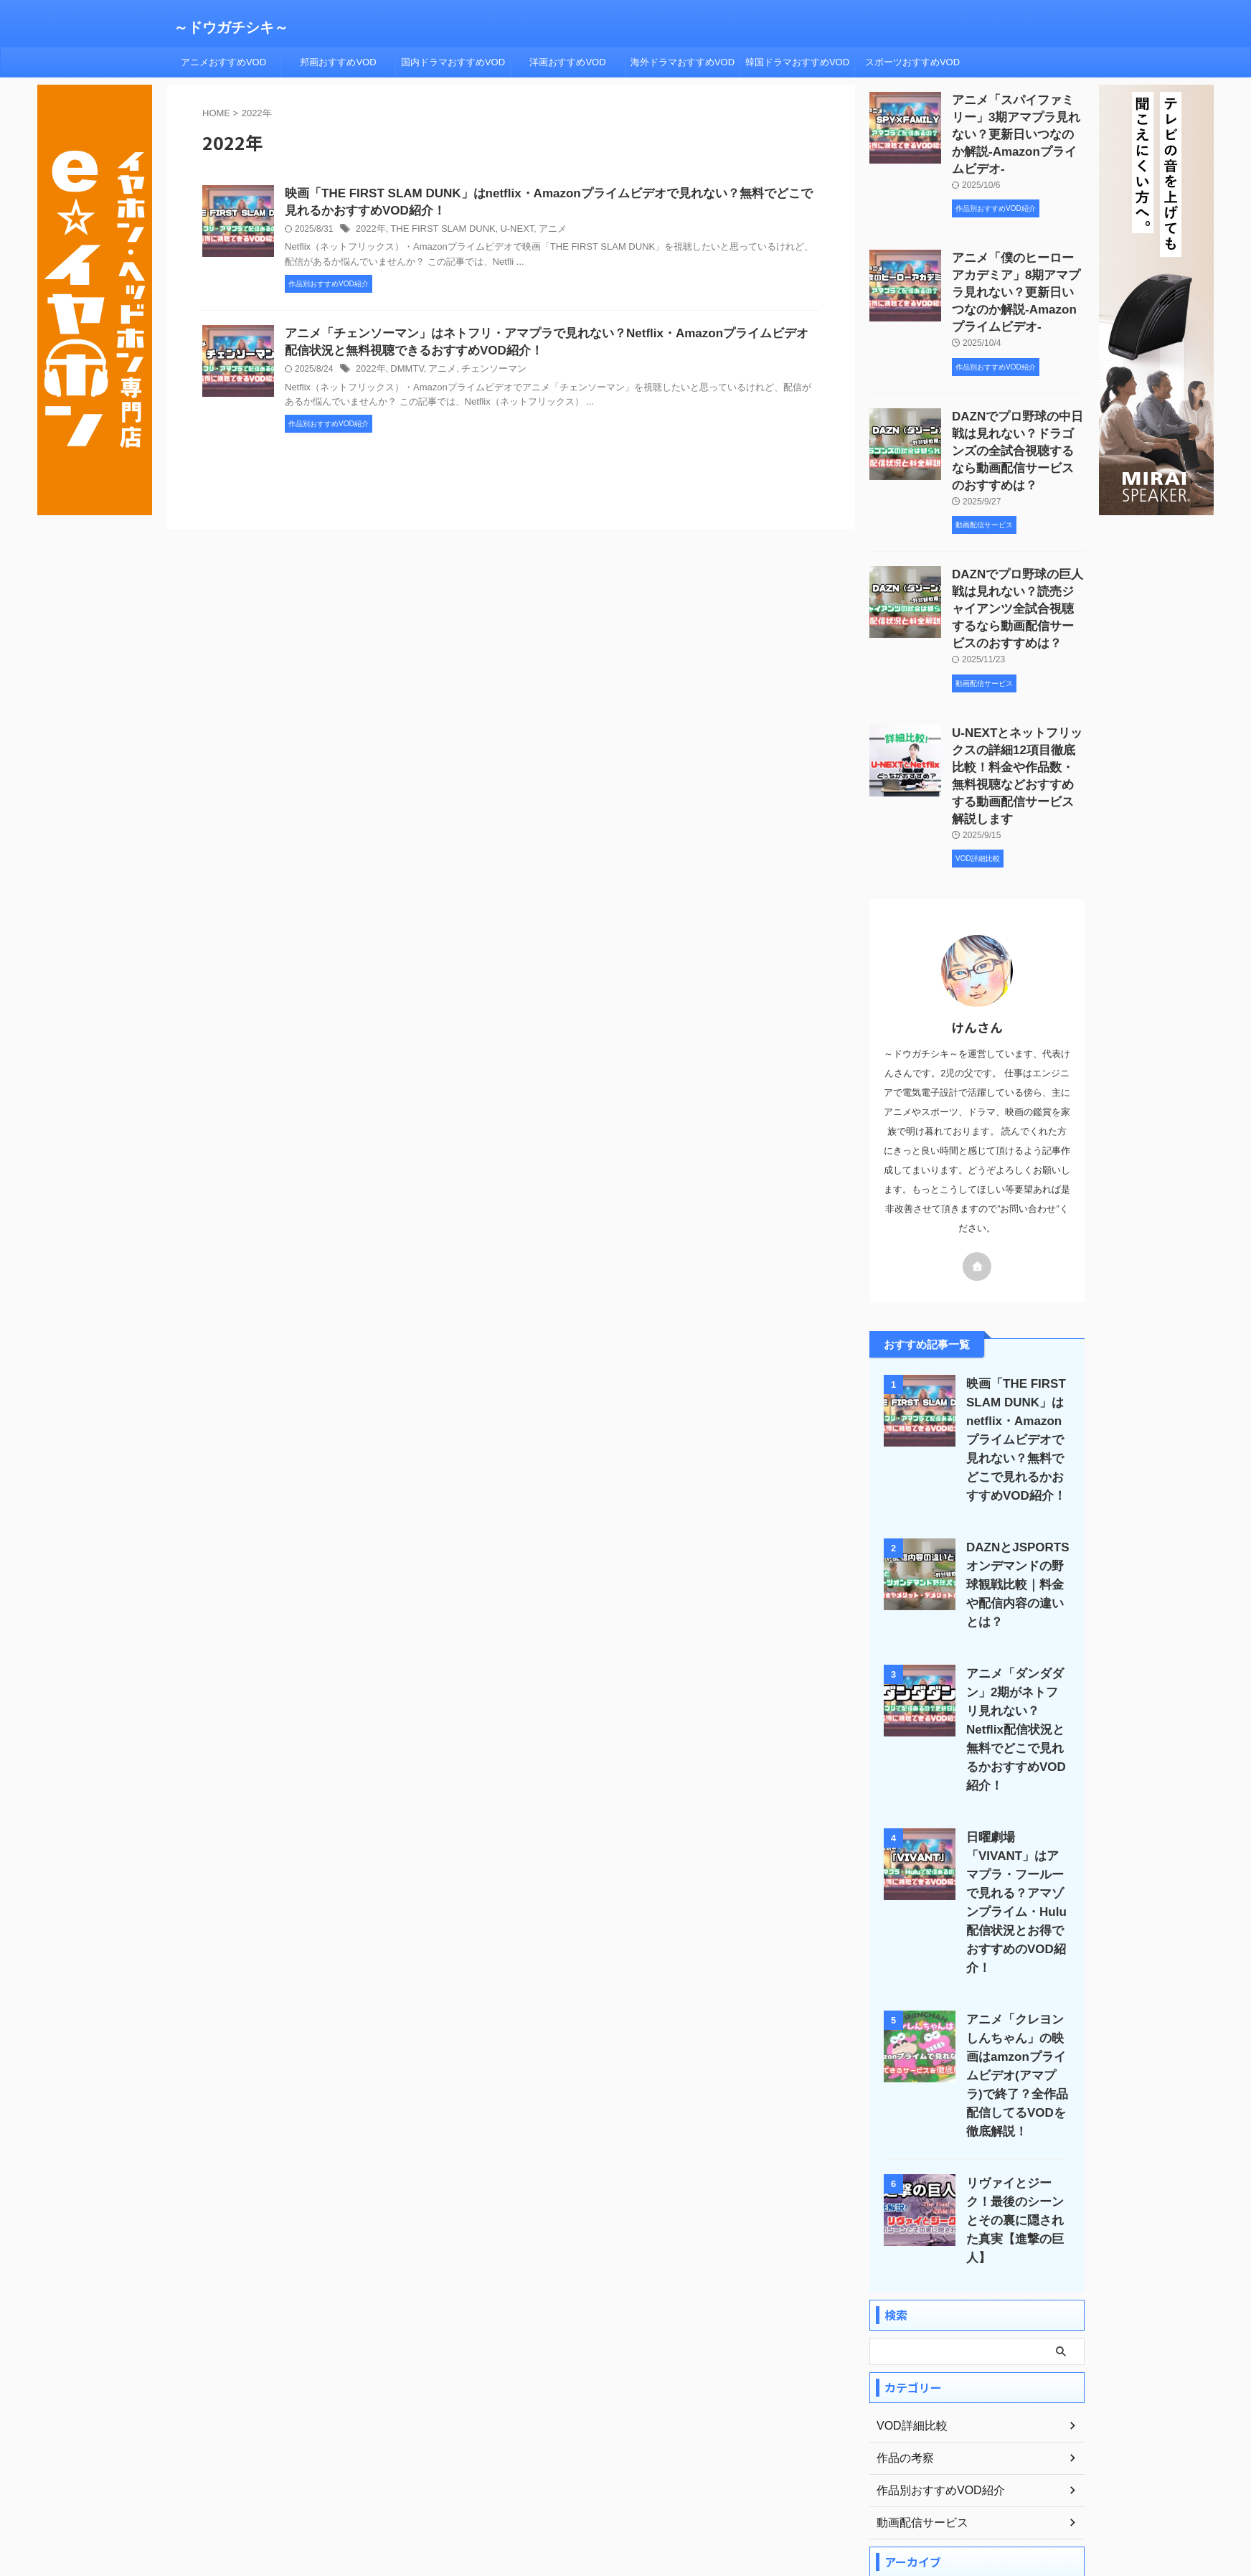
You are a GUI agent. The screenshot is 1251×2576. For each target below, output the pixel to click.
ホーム (468, 2495)
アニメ (539, 232)
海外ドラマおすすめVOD (683, 62)
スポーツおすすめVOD (912, 62)
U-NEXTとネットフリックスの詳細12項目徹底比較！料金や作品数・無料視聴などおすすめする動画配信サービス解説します (1018, 725)
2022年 (370, 232)
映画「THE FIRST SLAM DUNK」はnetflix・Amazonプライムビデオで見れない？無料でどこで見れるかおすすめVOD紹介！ (1014, 1384)
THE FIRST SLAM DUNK (436, 232)
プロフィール (526, 2495)
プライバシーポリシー (613, 2495)
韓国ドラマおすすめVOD (797, 62)
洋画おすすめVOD (567, 62)
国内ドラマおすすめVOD (453, 62)
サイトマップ (699, 2495)
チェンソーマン (484, 374)
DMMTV (403, 374)
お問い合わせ (770, 2495)
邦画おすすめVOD (338, 62)
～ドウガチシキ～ (231, 27)
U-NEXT (505, 232)
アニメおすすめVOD (223, 62)
